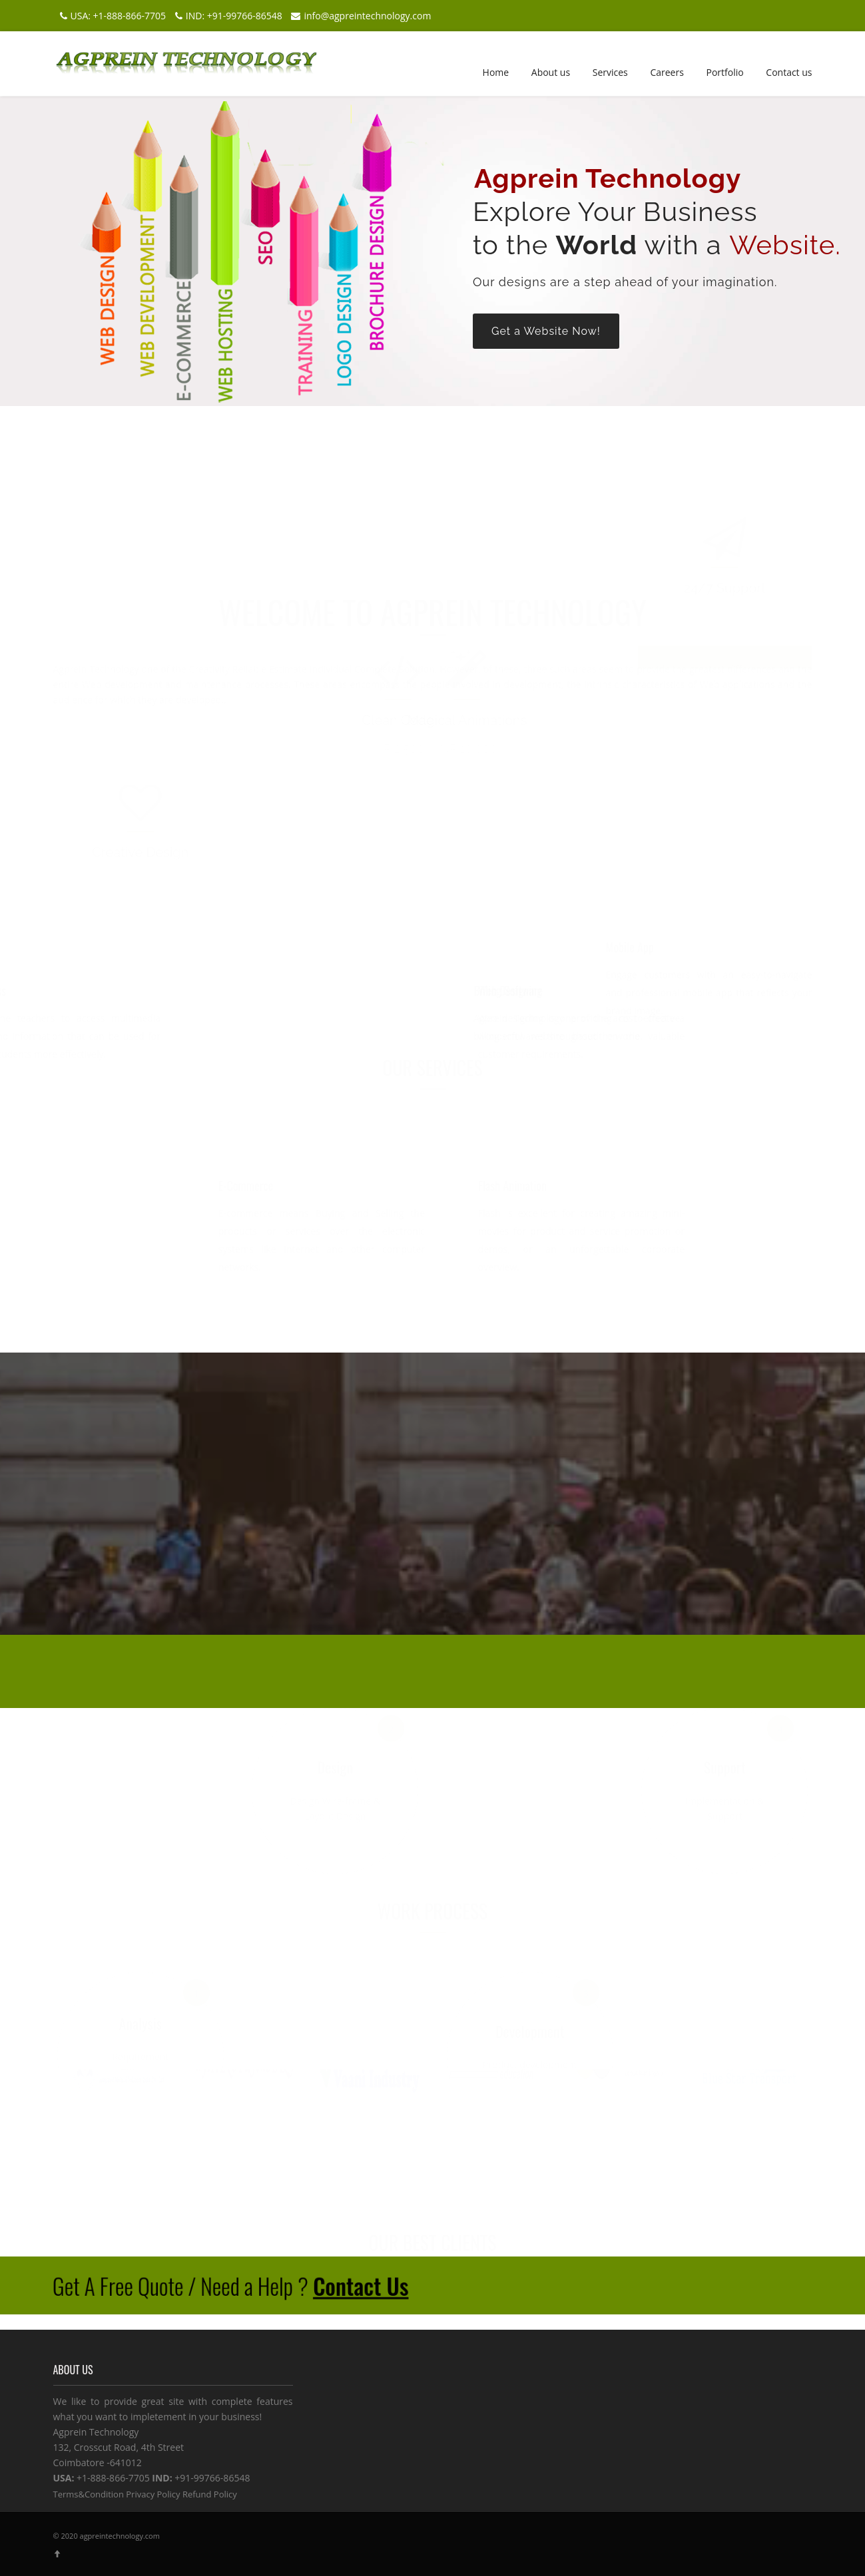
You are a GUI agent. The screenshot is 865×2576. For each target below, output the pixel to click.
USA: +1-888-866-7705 (111, 15)
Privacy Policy (153, 2494)
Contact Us (361, 2285)
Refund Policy (209, 2494)
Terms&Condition (88, 2494)
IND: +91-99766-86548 (227, 15)
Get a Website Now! (546, 331)
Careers (666, 72)
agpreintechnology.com (120, 2536)
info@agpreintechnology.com (359, 15)
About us (550, 72)
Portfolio (724, 72)
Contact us (789, 72)
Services (610, 72)
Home (496, 72)
